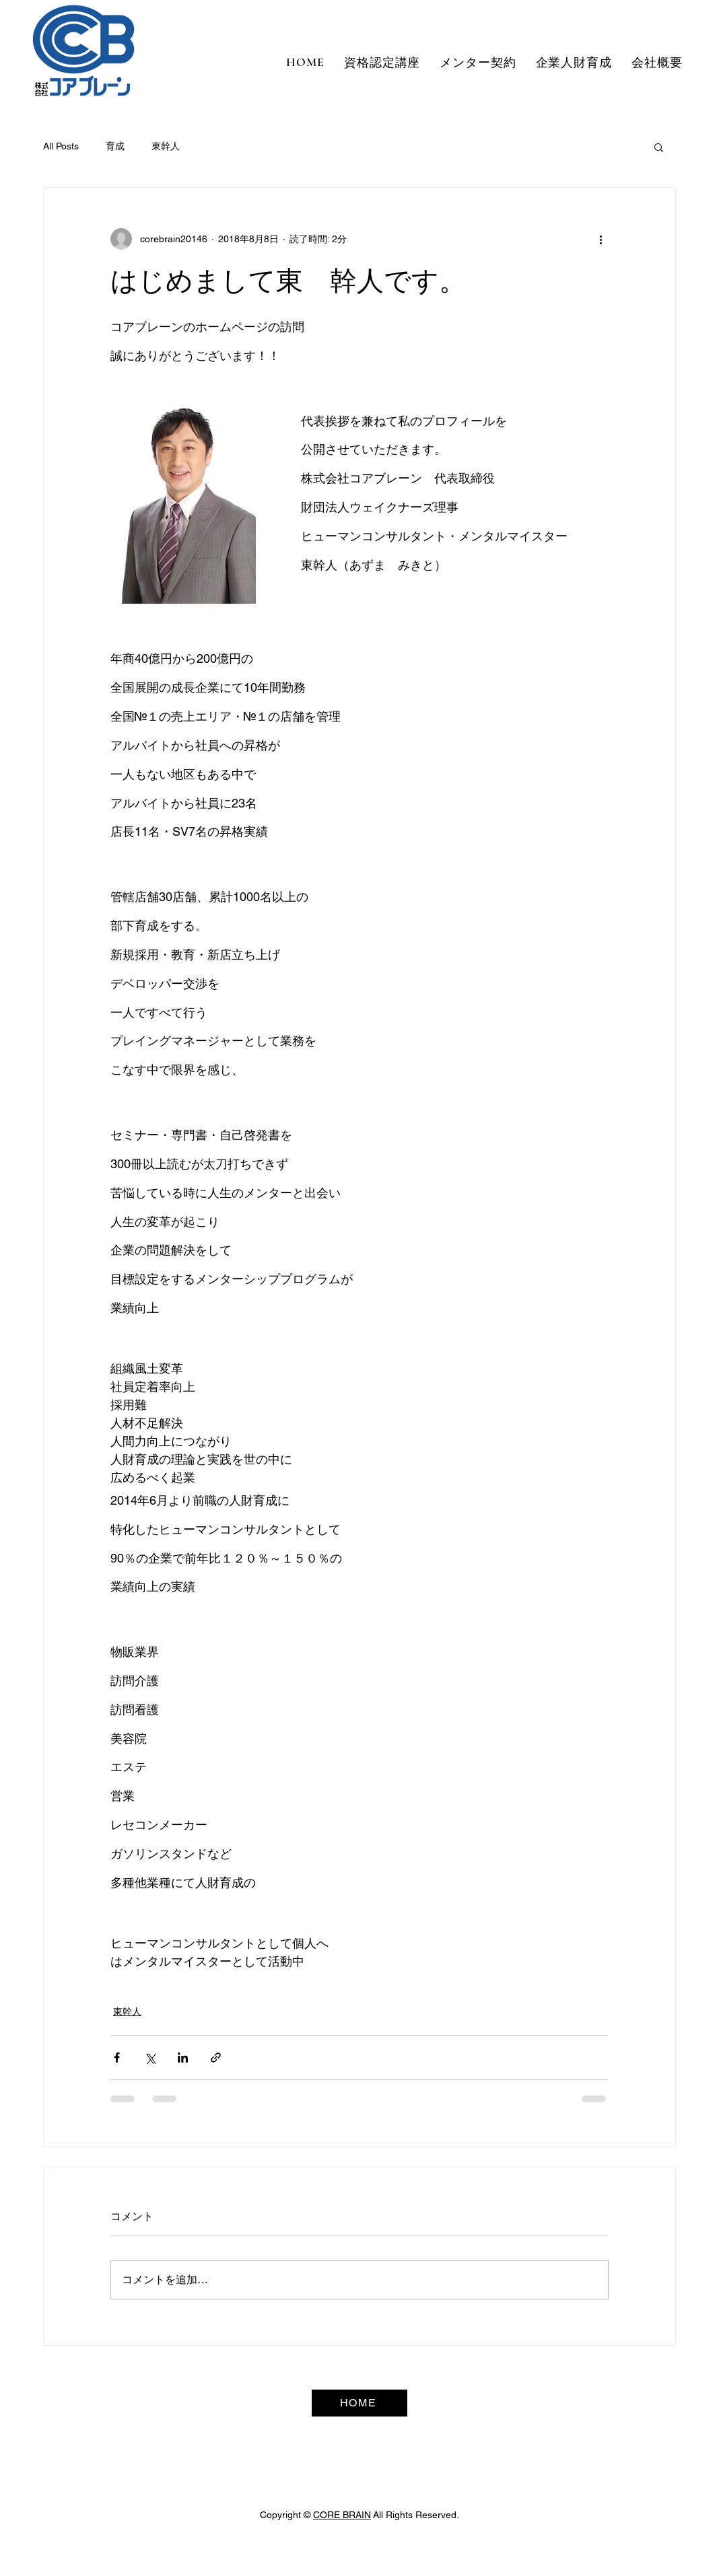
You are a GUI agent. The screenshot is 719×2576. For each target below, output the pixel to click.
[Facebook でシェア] (116, 2057)
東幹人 (165, 146)
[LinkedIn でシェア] (182, 2057)
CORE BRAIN (342, 2514)
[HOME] (359, 2403)
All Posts (61, 146)
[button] (658, 146)
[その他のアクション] (600, 239)
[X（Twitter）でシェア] (149, 2057)
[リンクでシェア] (215, 2057)
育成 (115, 146)
